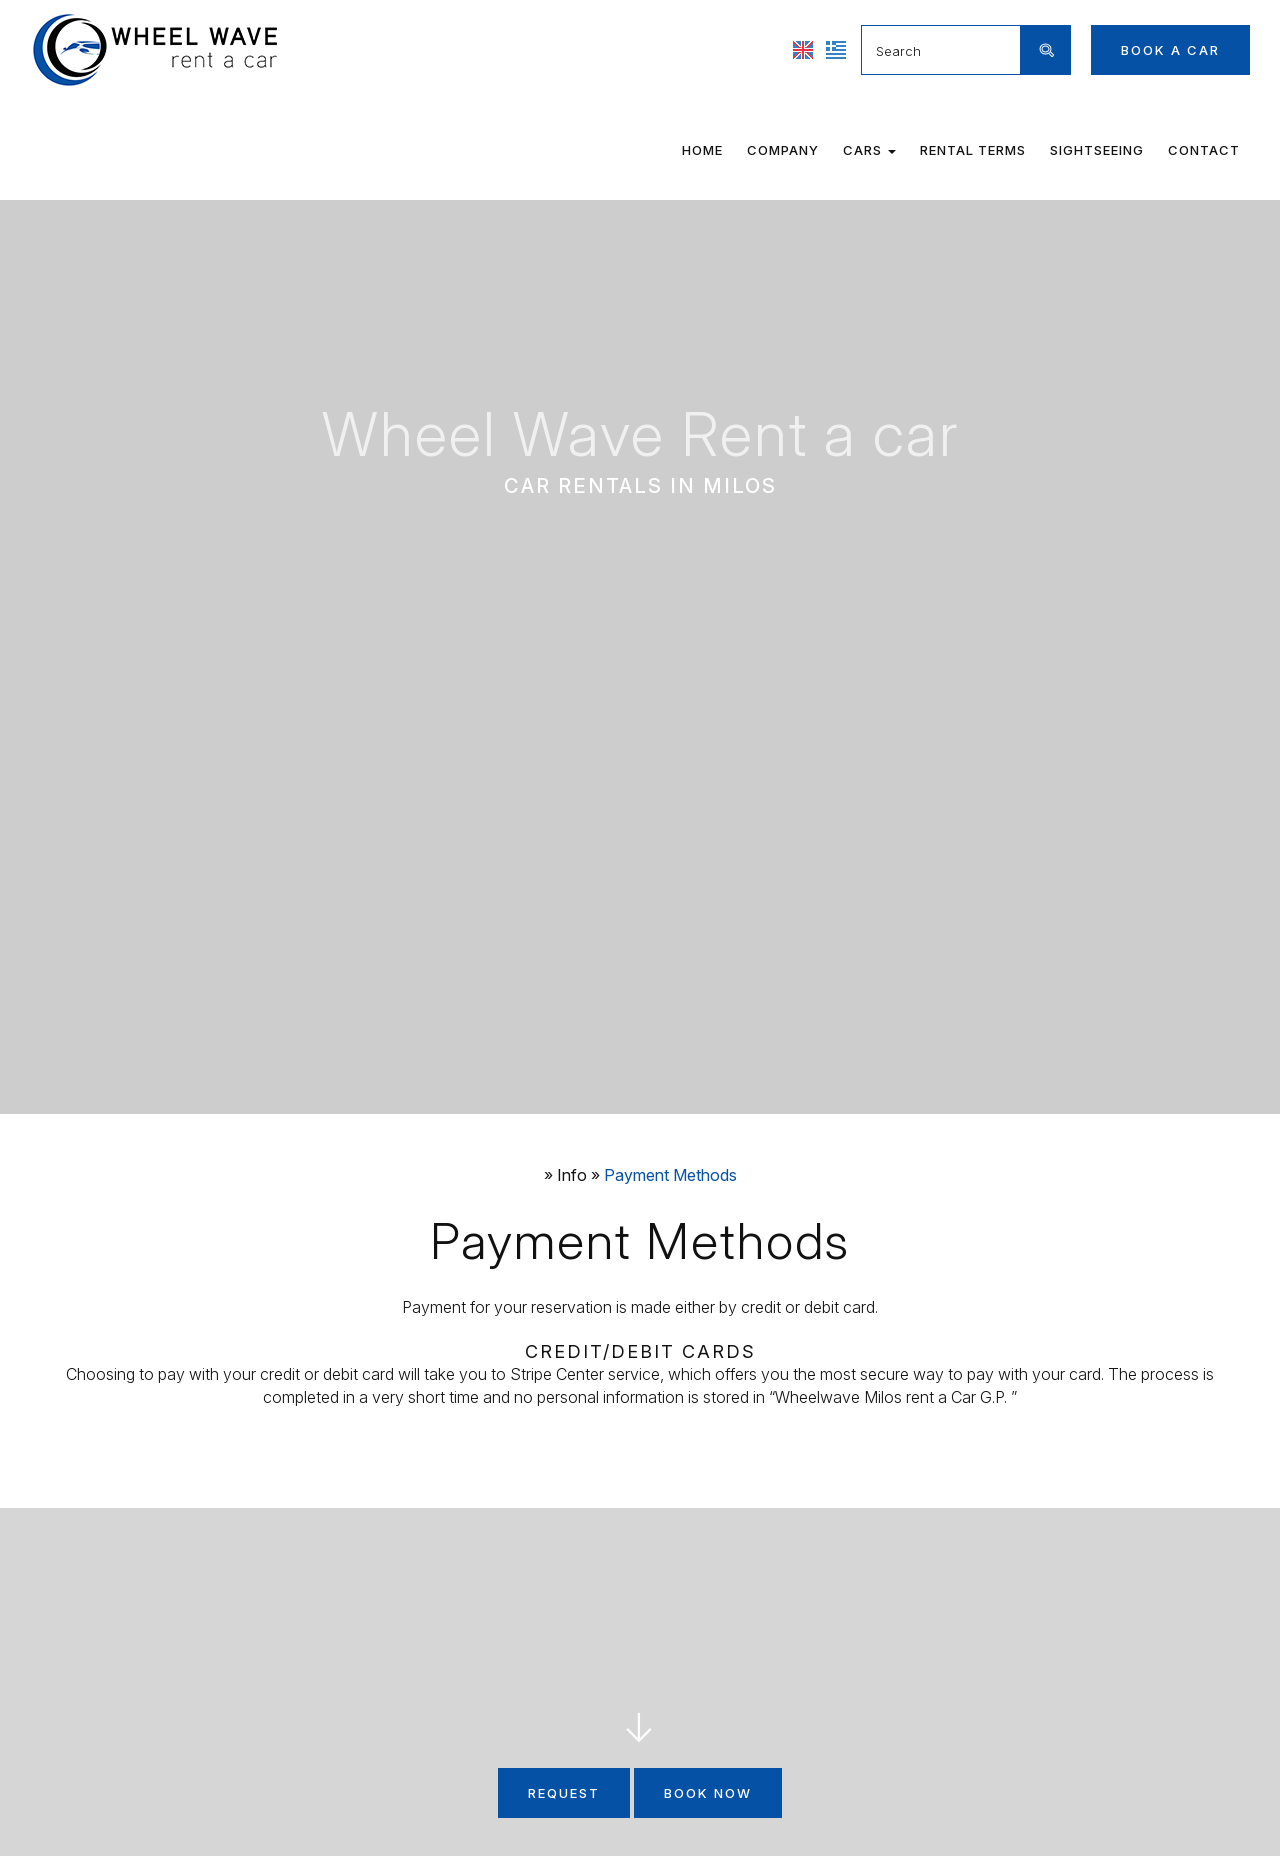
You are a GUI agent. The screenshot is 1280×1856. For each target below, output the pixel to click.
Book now (708, 1793)
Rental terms (973, 150)
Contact (1204, 150)
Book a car (1170, 50)
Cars (869, 150)
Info (572, 1175)
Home (702, 150)
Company (783, 150)
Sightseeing (1097, 150)
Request (564, 1793)
